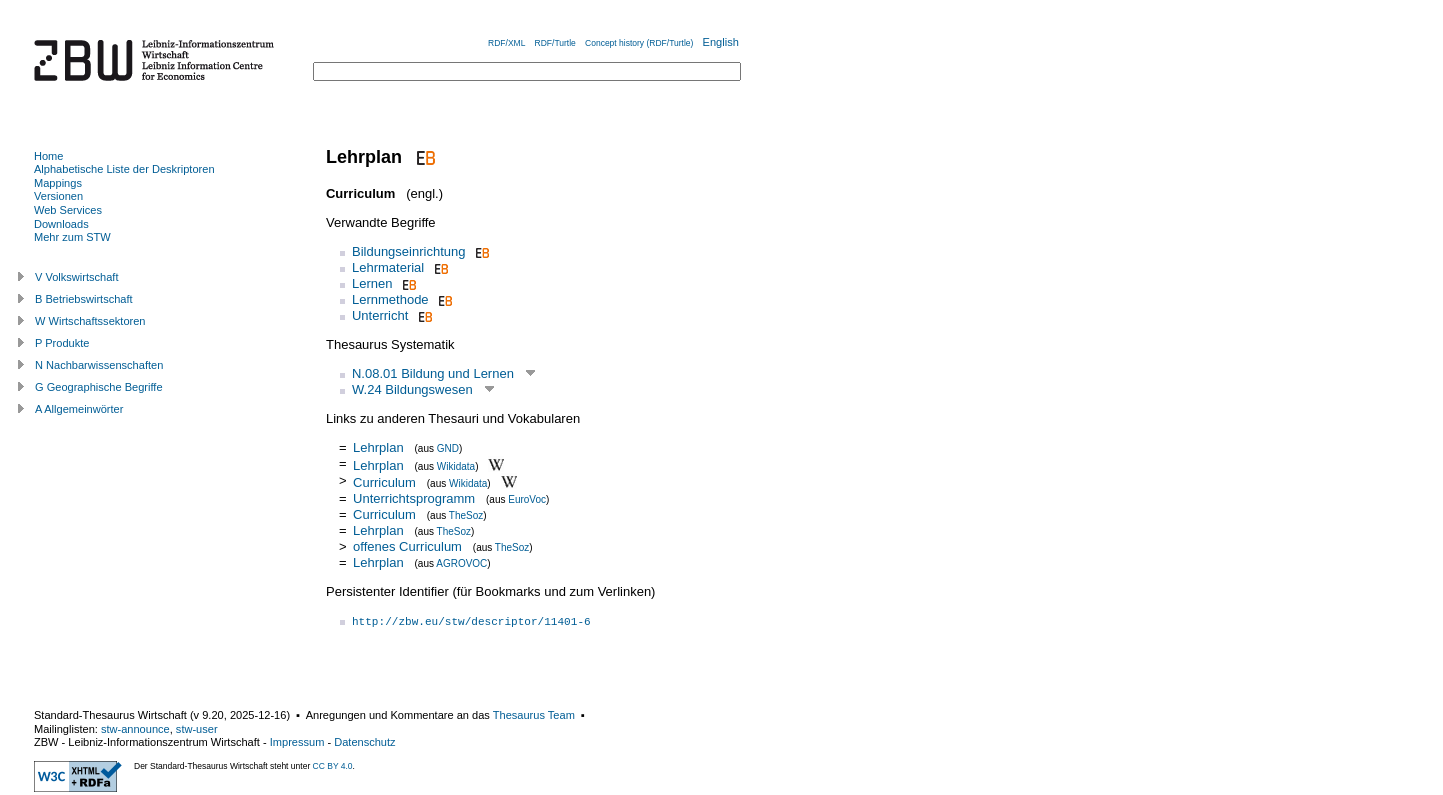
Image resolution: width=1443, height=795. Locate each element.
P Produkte (62, 343)
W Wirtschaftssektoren (90, 321)
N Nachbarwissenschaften (99, 365)
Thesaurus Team (534, 715)
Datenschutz (364, 742)
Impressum (297, 742)
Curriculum (384, 482)
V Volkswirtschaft (77, 277)
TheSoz (466, 515)
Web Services (68, 210)
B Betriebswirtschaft (84, 299)
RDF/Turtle (555, 43)
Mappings (58, 183)
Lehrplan (378, 447)
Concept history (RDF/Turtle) (639, 43)
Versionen (58, 196)
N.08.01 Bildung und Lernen (433, 373)
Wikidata (456, 465)
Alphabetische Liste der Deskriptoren (124, 169)
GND (448, 448)
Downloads (61, 224)
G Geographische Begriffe (99, 387)
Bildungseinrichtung (408, 251)
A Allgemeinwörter (79, 409)
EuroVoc (527, 499)
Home (48, 156)
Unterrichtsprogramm (414, 498)
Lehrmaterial (388, 267)
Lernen (372, 283)
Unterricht (380, 315)
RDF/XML (506, 43)
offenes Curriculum (407, 546)
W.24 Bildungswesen (412, 389)
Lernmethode (390, 299)
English (721, 42)
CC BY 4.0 (333, 766)
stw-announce (135, 729)
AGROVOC (461, 563)
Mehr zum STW (72, 237)
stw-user (197, 729)
